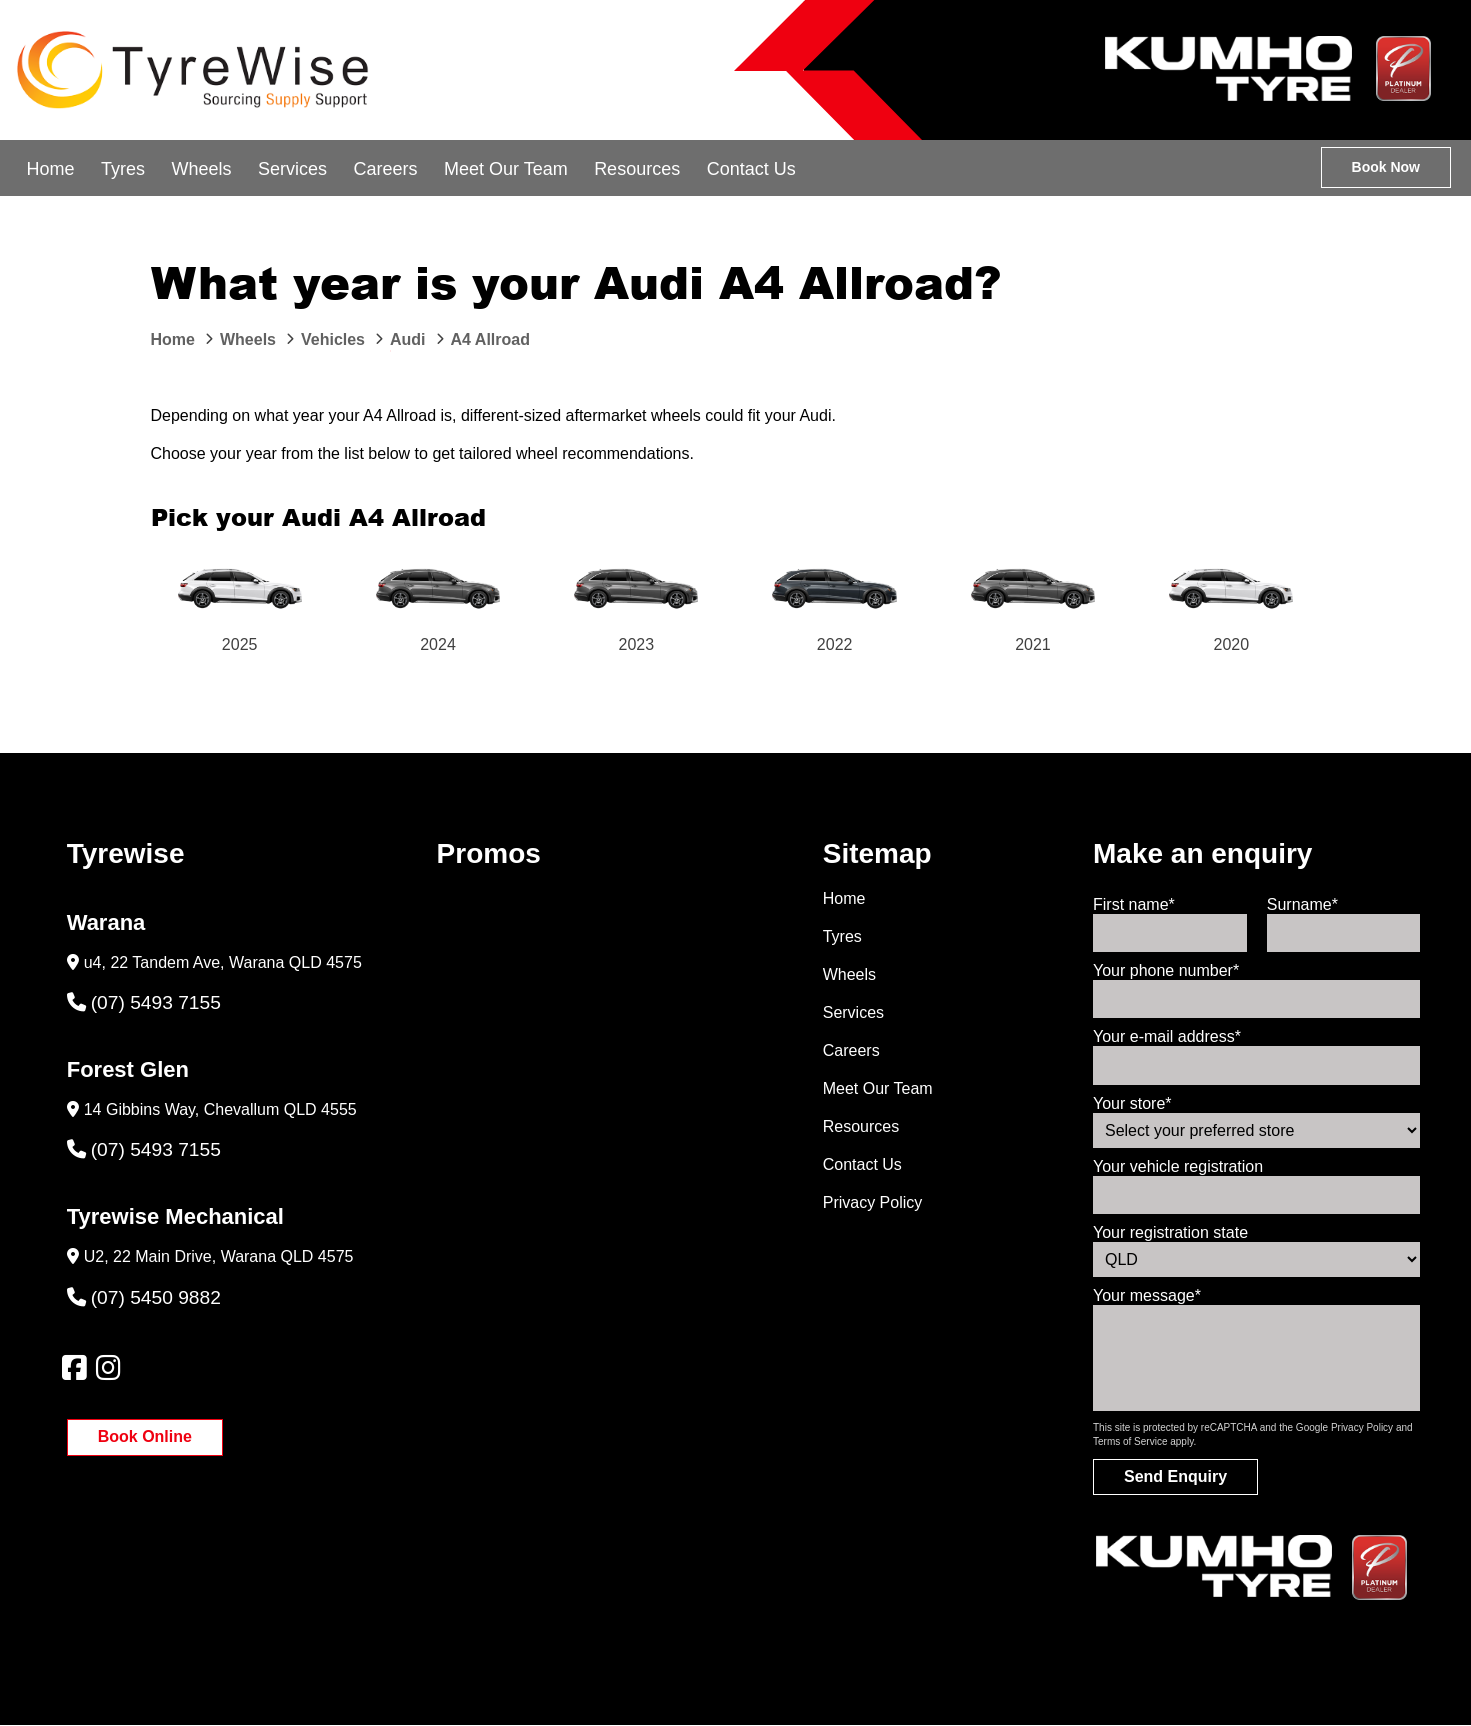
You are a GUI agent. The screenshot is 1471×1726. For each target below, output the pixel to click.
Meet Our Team (506, 169)
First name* (1134, 904)
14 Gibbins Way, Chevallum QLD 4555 (220, 1109)
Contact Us (751, 169)
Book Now (1386, 167)
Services (292, 169)
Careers (385, 169)
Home (50, 169)
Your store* (1132, 1103)
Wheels (201, 169)
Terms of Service (1130, 1441)
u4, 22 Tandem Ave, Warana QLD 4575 (223, 962)
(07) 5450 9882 (144, 1297)
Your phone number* (1166, 970)
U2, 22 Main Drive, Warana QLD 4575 (219, 1256)
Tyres (123, 169)
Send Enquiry (1175, 1476)
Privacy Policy (873, 1202)
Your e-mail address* (1167, 1036)
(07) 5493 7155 (144, 1002)
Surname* (1302, 904)
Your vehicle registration (1178, 1166)
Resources (637, 169)
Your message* (1147, 1295)
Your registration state (1170, 1232)
